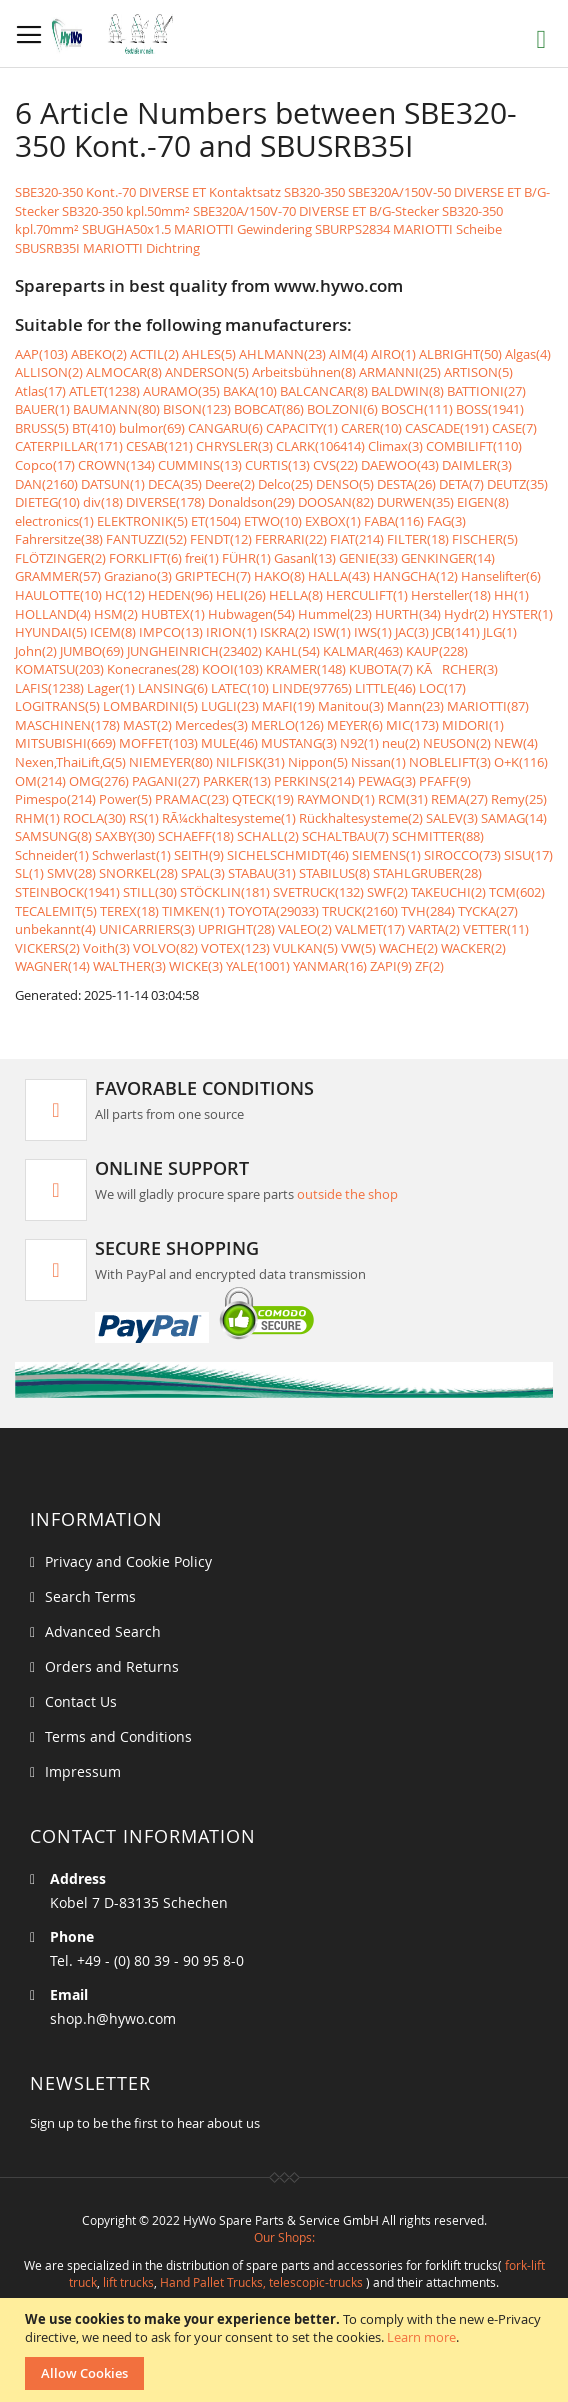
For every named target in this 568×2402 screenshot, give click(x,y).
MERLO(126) (287, 725)
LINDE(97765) (312, 688)
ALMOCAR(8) (124, 372)
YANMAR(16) (330, 966)
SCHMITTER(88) (438, 836)
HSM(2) (116, 614)
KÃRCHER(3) (457, 669)
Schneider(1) (52, 855)
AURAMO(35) (181, 391)
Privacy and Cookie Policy (128, 1561)
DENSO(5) (345, 484)
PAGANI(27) (166, 781)
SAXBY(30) (125, 836)
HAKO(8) (279, 576)
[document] (286, 2350)
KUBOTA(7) (381, 669)
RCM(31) (403, 799)
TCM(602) (517, 892)
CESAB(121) (159, 446)
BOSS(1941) (490, 409)
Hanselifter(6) (501, 576)
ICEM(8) (113, 632)
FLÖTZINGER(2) (60, 558)
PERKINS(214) (314, 781)
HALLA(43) (339, 576)
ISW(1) (332, 632)
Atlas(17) (40, 391)
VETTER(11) (496, 929)
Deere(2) (230, 484)
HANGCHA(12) (415, 576)
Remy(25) (519, 799)
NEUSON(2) (457, 743)
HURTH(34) (408, 614)
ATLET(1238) (104, 391)
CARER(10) (371, 428)
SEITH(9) (199, 855)
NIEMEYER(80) (171, 762)
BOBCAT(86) (269, 409)
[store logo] (117, 34)
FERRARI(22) (291, 539)
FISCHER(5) (485, 539)
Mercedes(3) (211, 725)
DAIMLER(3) (477, 465)
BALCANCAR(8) (324, 391)
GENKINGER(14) (448, 558)
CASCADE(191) (447, 428)
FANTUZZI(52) (146, 539)
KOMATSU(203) (59, 669)
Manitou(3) (351, 706)
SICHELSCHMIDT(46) (288, 855)
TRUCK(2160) (360, 911)
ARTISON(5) (478, 372)
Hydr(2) (466, 614)
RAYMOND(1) (336, 799)
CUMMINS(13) (200, 465)
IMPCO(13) (171, 632)
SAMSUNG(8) (53, 836)
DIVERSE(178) (165, 502)
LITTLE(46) (385, 688)
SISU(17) (528, 855)
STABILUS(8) (334, 873)
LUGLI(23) (230, 706)
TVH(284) (428, 911)
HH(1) (511, 595)
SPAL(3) (203, 873)
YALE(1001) (258, 966)
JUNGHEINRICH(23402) (194, 651)
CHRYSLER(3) (234, 446)
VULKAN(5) (305, 948)
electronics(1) (54, 521)
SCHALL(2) (268, 836)
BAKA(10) (250, 391)
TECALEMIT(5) (56, 911)
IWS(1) (373, 632)
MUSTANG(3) (299, 743)
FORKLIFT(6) (145, 558)
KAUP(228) (437, 651)
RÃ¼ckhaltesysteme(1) (229, 818)
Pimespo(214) (55, 799)
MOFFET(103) (158, 743)
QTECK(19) (263, 799)
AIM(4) (348, 354)
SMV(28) (71, 873)
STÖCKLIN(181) (225, 892)
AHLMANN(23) (282, 354)
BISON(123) (197, 409)
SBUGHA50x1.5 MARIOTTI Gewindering (197, 229)
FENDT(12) (221, 539)
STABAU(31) (262, 873)
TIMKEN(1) (193, 911)
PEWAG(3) (387, 781)
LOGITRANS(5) (57, 706)
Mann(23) (415, 706)
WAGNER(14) (52, 966)
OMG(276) (99, 781)
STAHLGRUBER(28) (427, 873)
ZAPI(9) (391, 966)
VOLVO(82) (165, 948)
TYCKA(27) (488, 911)
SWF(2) (387, 892)
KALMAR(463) (363, 651)
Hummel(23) (335, 614)
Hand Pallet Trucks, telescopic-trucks (261, 2282)
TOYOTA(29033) (273, 911)
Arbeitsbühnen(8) (304, 372)
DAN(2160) (46, 484)
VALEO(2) (305, 929)
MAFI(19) (288, 706)
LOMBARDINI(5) (150, 706)
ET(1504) (216, 521)
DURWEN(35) (415, 502)
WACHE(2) (408, 948)
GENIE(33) (368, 558)
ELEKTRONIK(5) (142, 521)
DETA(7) (461, 484)
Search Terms (90, 1596)
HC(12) (125, 595)
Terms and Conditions (118, 1736)
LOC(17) (442, 688)
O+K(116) (521, 762)
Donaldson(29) (251, 502)
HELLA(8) (296, 595)
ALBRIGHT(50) (460, 354)
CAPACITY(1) (302, 428)
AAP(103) (41, 354)
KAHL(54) (292, 651)
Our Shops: (284, 2237)
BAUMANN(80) (116, 409)
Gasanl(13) (305, 558)
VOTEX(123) (235, 948)
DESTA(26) (406, 484)
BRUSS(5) (42, 428)
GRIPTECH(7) (213, 576)
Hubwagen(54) (251, 614)
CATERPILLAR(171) (69, 446)
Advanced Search (103, 1631)
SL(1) (29, 873)
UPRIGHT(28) (236, 929)
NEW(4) (516, 743)
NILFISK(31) (250, 762)
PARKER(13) (237, 781)
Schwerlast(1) (131, 855)
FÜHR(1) (246, 558)
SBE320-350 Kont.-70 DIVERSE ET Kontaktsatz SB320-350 (180, 192)
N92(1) (359, 743)
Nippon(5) (318, 762)
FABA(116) (394, 521)
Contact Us (81, 1701)
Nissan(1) (378, 762)
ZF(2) (429, 966)
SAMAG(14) (514, 818)
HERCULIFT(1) (367, 595)
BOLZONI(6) (342, 409)
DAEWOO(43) (400, 465)
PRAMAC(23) (192, 799)
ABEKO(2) (99, 354)
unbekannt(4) (55, 929)
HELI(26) (241, 595)
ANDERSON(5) (207, 372)
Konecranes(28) (153, 669)
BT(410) (94, 428)
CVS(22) (335, 465)
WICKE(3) (196, 966)
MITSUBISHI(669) (65, 743)
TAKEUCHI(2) (448, 892)
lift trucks (128, 2282)
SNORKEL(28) (138, 873)
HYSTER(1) (522, 614)
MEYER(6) (355, 725)
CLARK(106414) (320, 446)
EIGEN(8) (483, 502)
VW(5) (358, 948)
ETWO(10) (273, 521)
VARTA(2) (434, 929)
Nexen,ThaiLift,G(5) (70, 762)
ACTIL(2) (154, 354)
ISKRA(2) (285, 632)
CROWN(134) (116, 465)
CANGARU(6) (225, 428)
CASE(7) (514, 428)
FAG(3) (446, 521)
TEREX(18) (129, 911)
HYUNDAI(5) (51, 632)
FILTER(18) (418, 539)
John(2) (36, 651)
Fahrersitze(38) (59, 539)
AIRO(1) (393, 354)
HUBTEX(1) (173, 614)
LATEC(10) (240, 688)
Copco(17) (45, 465)
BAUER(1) (42, 409)
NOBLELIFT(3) (450, 762)
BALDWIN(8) (407, 391)
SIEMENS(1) (386, 855)
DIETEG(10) (47, 502)
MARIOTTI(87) (488, 706)
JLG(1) (500, 632)
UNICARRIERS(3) (147, 929)
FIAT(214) (357, 539)
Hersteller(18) (451, 595)
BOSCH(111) (417, 409)
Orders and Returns (112, 1666)
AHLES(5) (209, 354)
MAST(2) (147, 725)
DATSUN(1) (113, 484)
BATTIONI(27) (486, 391)
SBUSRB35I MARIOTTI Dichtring (107, 248)
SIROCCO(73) (462, 855)
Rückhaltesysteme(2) (361, 818)
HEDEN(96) (180, 595)
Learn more (421, 2337)
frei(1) (202, 558)
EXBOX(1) (333, 521)
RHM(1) (37, 818)
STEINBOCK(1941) (67, 892)
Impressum (83, 1771)
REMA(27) (459, 799)
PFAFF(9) (445, 781)
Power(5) (125, 799)
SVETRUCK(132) (318, 892)
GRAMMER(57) (58, 576)
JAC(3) (412, 632)
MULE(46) (229, 743)
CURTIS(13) (277, 465)
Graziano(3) (138, 576)
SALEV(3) (452, 818)
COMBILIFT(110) (474, 446)
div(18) (103, 502)
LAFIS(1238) (49, 688)
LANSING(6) (173, 688)
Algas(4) (528, 354)
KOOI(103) (232, 669)
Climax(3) (395, 446)
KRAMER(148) (306, 669)
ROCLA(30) (94, 818)
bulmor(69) (152, 428)
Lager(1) (111, 688)
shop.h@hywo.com (113, 2018)
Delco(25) (285, 484)
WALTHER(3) (129, 966)
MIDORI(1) (473, 725)
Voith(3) (106, 948)
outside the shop (347, 1194)
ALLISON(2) (49, 372)
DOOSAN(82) (336, 502)
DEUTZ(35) (517, 484)
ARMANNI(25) (400, 372)
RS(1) (144, 818)
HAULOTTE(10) (58, 595)
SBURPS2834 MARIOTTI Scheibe (408, 229)
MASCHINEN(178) (67, 725)
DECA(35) (175, 484)
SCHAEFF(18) (196, 836)
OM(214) (40, 781)
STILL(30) (150, 892)
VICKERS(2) (47, 948)
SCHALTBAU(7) (345, 836)
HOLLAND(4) (53, 614)
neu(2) (401, 743)
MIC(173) (412, 725)
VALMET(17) (370, 929)
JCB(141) (456, 632)
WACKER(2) (473, 948)
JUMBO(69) (92, 651)
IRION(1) (231, 632)
